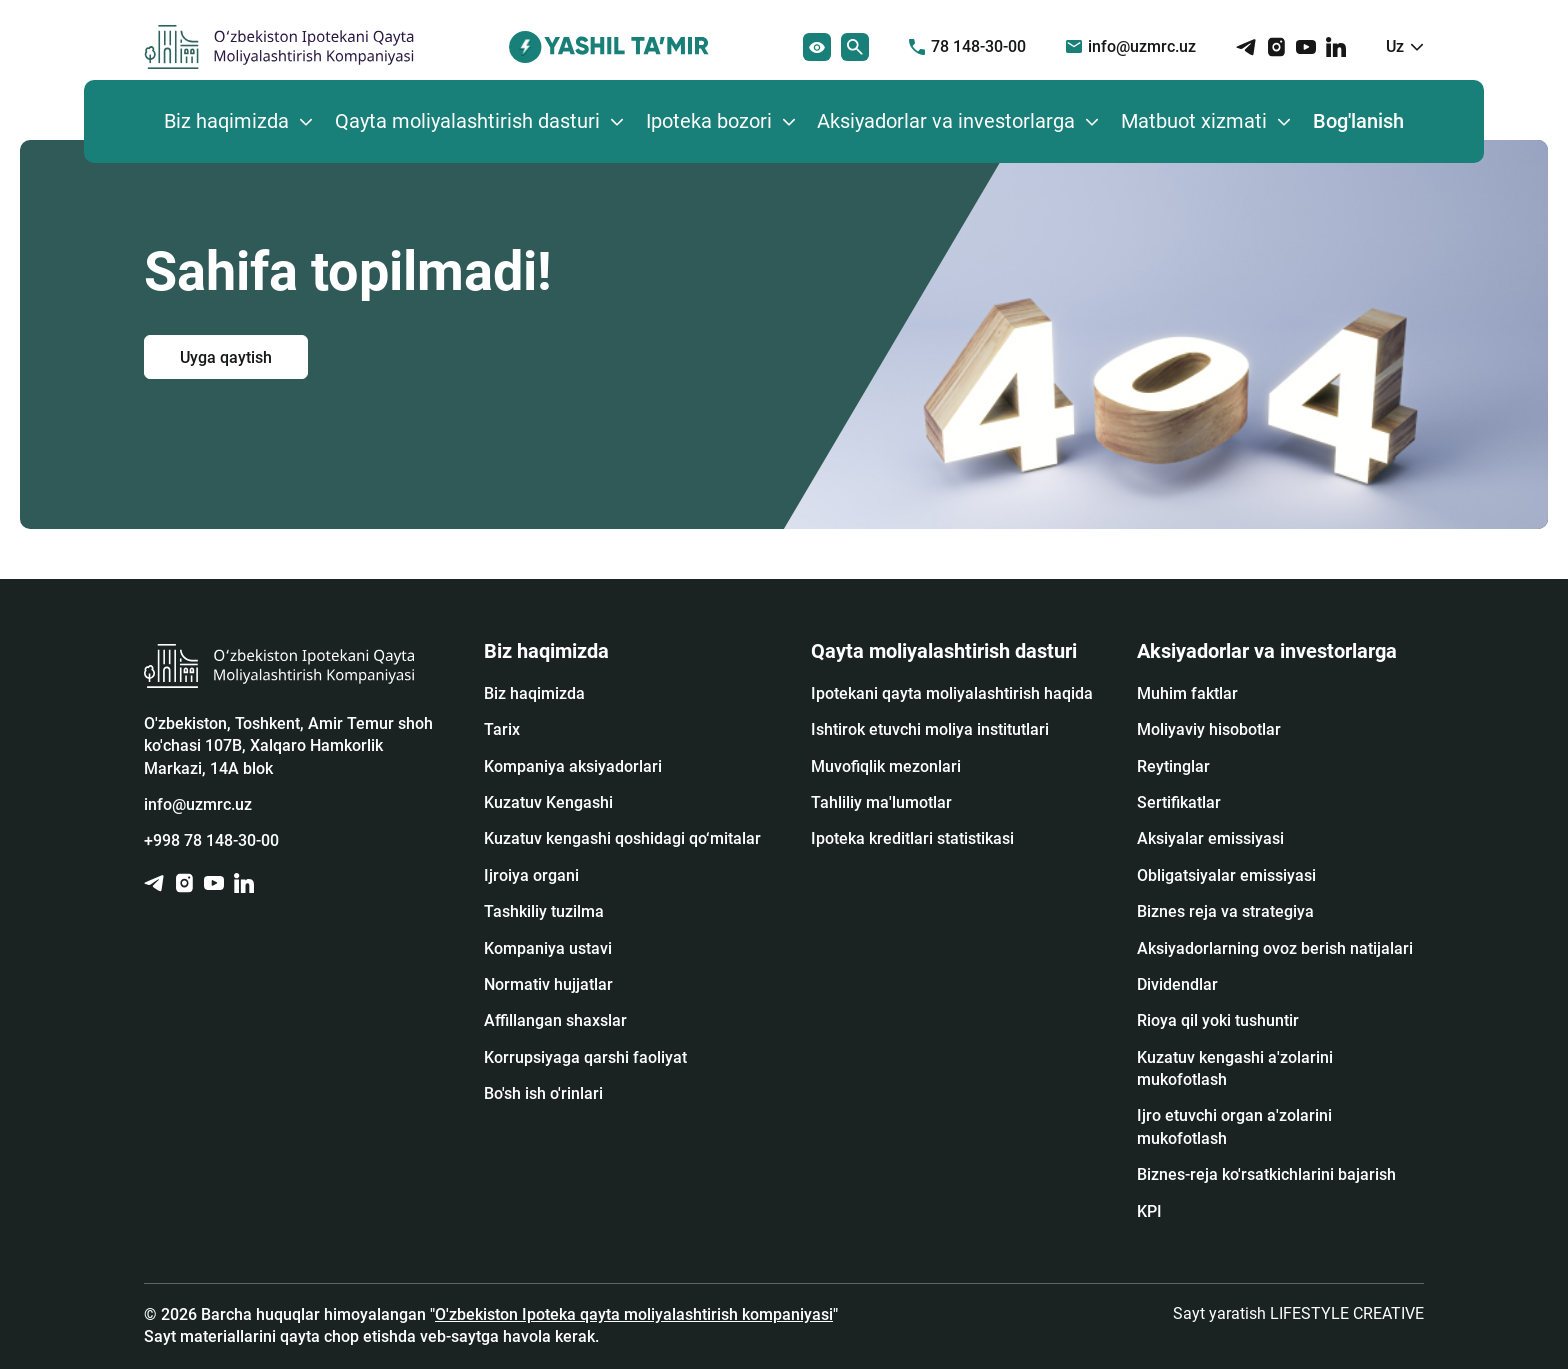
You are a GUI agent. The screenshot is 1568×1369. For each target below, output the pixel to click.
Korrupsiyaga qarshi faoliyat (585, 1057)
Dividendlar (1177, 984)
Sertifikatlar (1179, 802)
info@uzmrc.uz (1131, 46)
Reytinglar (1173, 766)
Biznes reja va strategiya (1225, 911)
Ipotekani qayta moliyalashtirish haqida (952, 693)
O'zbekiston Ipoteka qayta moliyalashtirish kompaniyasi (634, 1314)
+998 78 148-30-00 (211, 840)
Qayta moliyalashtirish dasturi (467, 121)
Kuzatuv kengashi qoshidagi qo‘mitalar (622, 838)
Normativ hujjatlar (548, 984)
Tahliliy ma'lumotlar (881, 802)
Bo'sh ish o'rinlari (543, 1093)
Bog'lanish (1358, 121)
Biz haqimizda (226, 121)
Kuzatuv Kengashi (548, 802)
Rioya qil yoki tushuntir (1218, 1020)
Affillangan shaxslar (555, 1020)
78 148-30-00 (967, 46)
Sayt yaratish (1298, 1313)
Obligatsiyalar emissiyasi (1226, 875)
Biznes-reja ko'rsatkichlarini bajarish (1266, 1174)
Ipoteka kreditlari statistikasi (912, 838)
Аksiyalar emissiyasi (1210, 838)
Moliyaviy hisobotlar (1209, 729)
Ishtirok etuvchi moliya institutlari (930, 729)
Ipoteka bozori (709, 121)
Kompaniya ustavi (548, 948)
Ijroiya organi (531, 875)
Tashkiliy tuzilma (544, 911)
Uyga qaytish (226, 356)
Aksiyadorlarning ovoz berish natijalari (1275, 948)
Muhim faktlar (1187, 693)
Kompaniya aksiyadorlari (573, 766)
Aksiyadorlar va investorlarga (946, 121)
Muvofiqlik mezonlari (886, 766)
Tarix (502, 729)
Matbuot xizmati (1194, 121)
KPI (1149, 1211)
